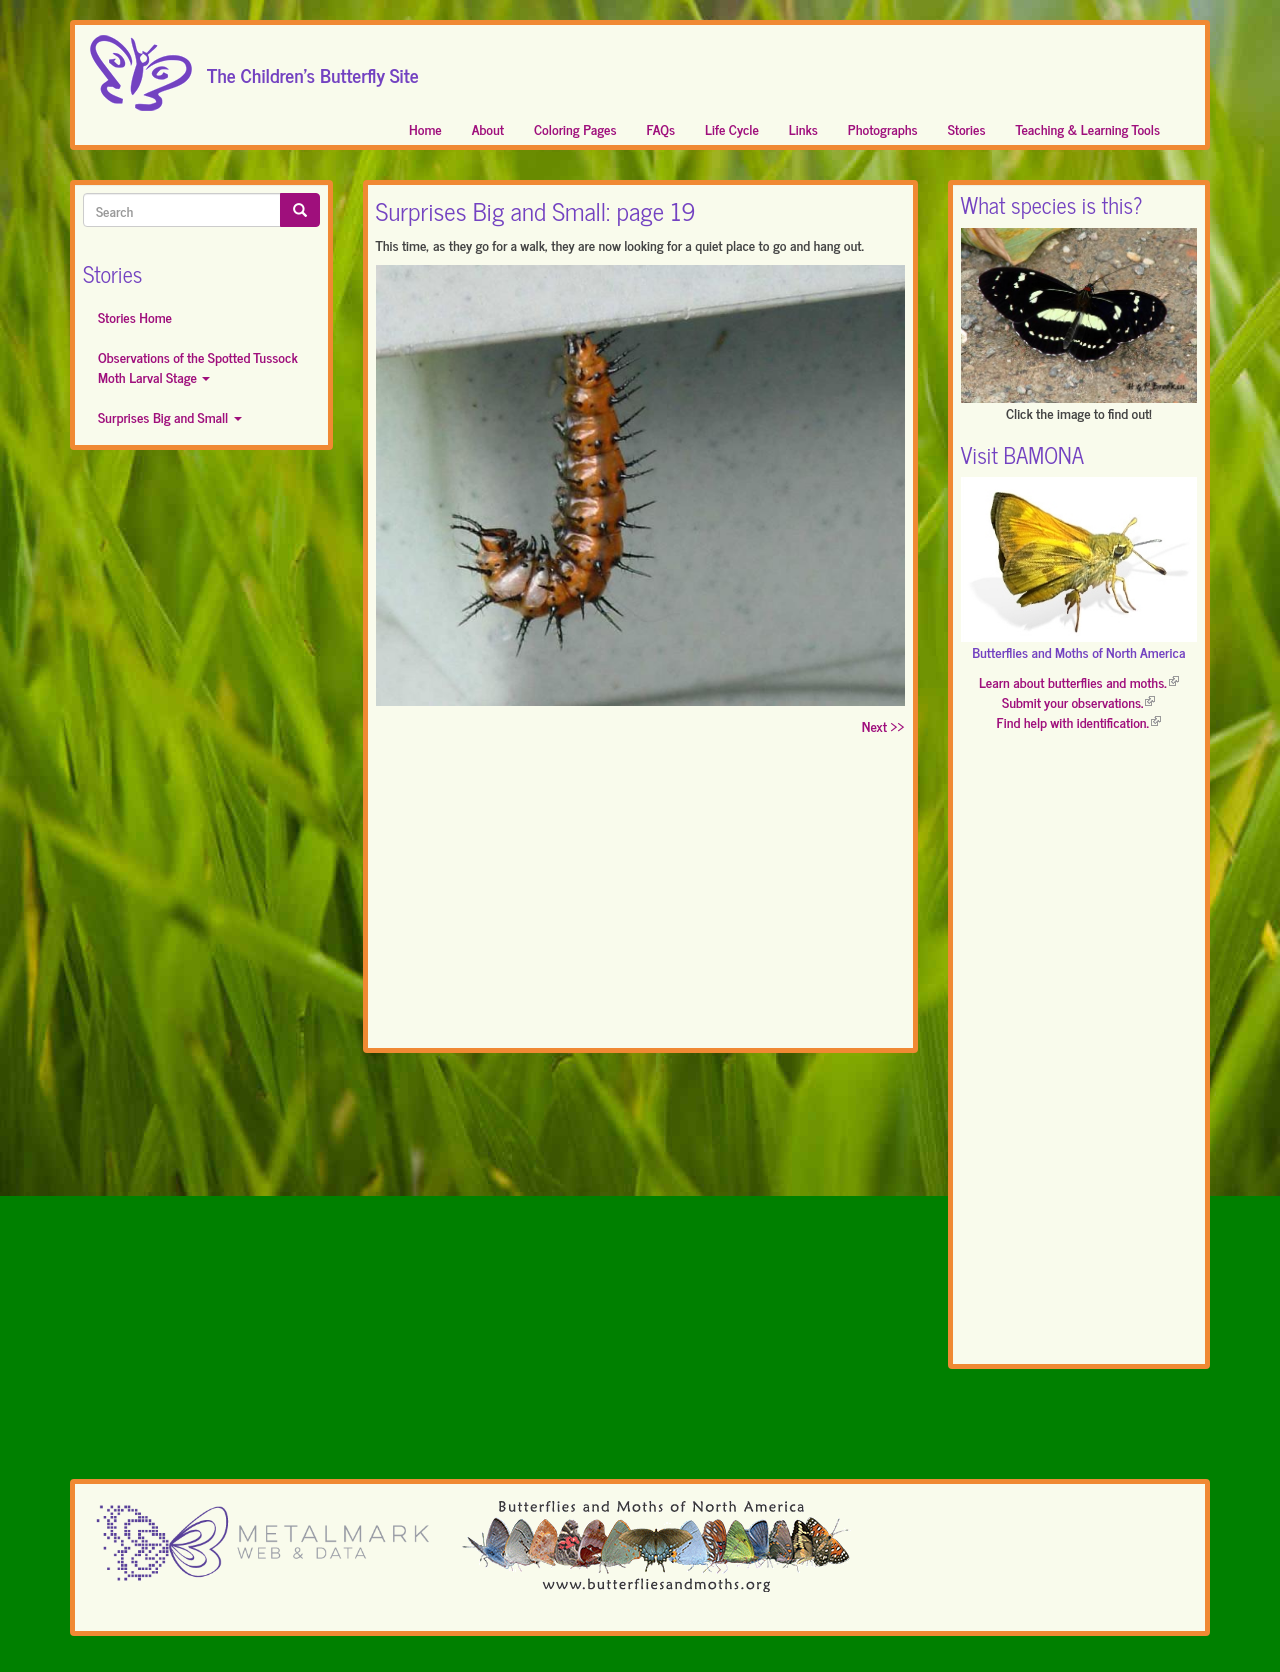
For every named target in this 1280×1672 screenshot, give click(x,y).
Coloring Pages (575, 128)
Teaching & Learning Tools (1088, 128)
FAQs (661, 128)
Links (803, 128)
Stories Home (135, 316)
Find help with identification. (1079, 721)
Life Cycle (732, 128)
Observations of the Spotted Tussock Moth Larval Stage (198, 366)
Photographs (883, 128)
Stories (967, 128)
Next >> (883, 725)
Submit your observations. (1078, 701)
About (488, 128)
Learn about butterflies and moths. (1079, 681)
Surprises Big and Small (170, 416)
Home (425, 128)
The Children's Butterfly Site (313, 69)
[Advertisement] (640, 896)
